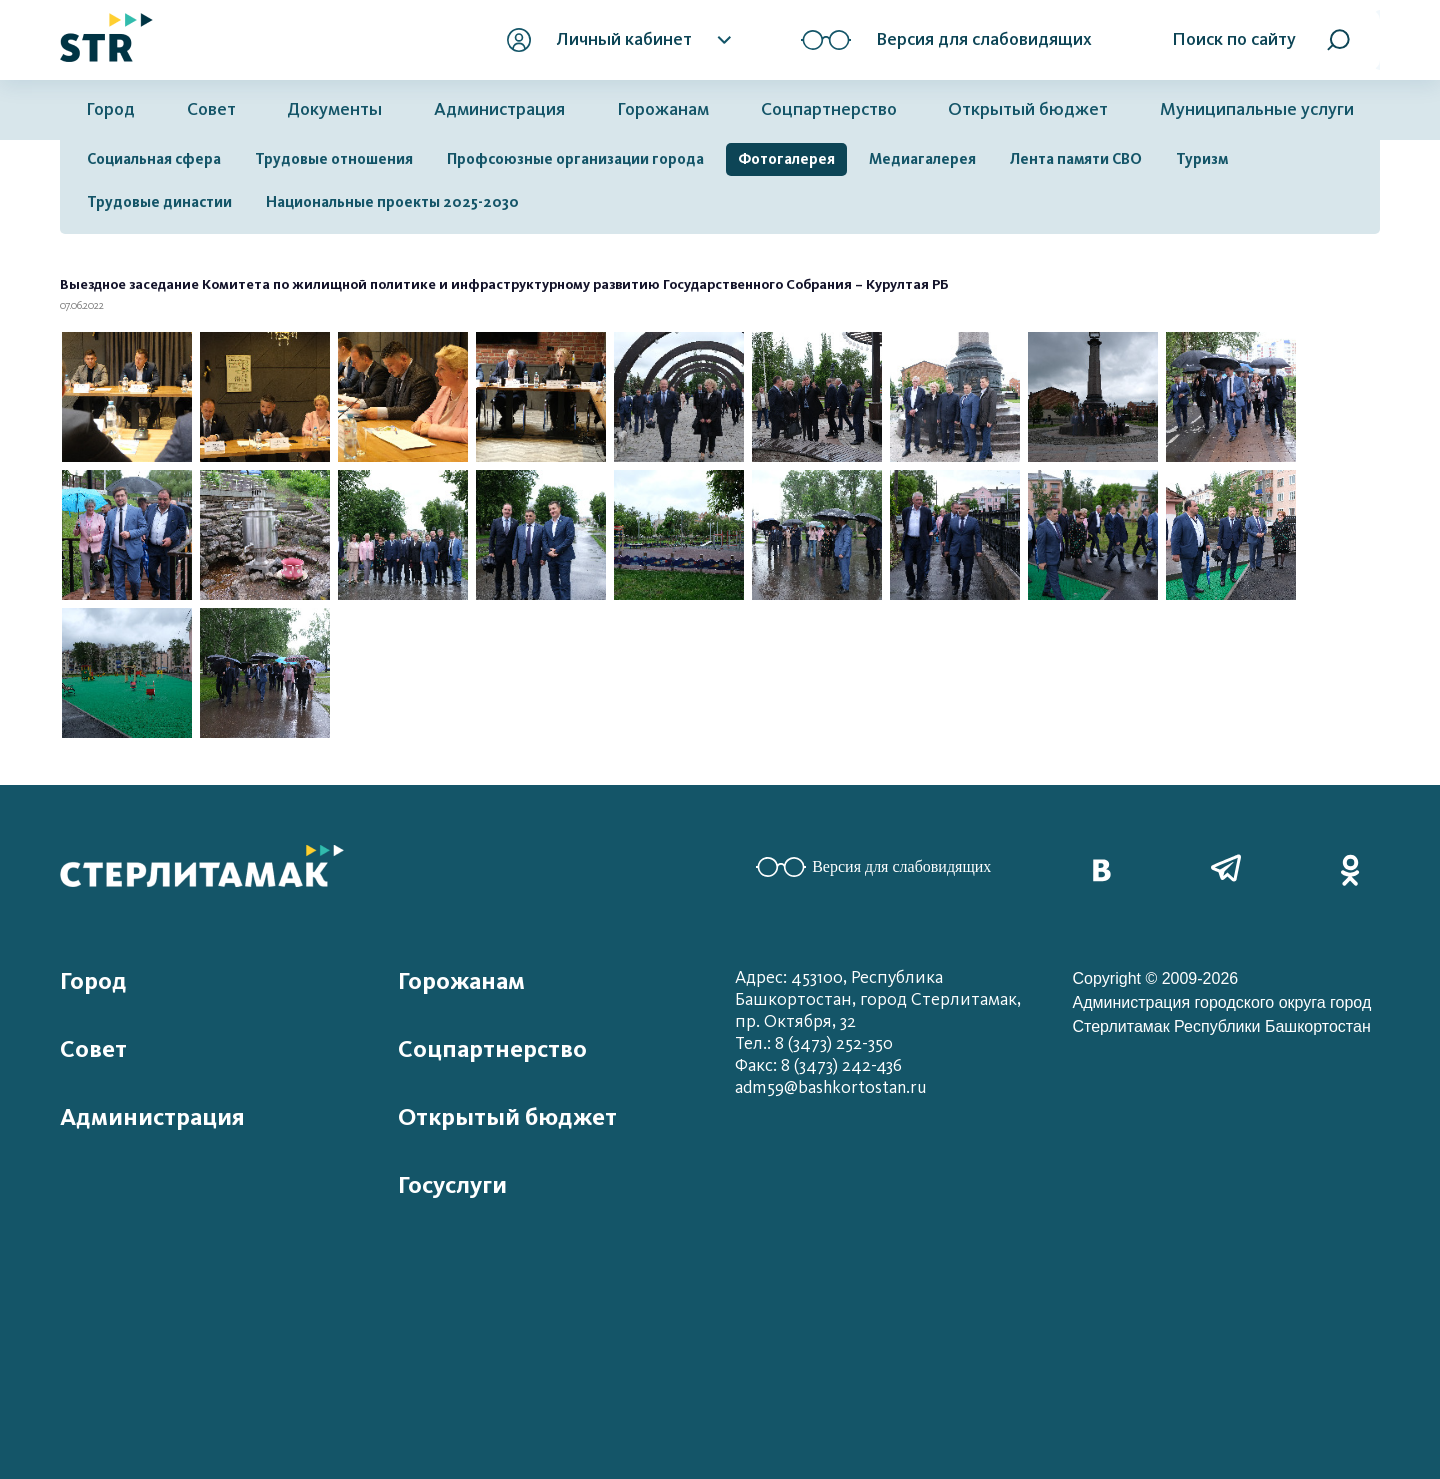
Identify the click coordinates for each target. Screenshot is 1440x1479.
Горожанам (663, 109)
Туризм (1202, 159)
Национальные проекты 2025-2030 (392, 202)
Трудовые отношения (334, 159)
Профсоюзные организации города (575, 159)
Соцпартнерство (829, 109)
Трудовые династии (159, 202)
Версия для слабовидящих (873, 867)
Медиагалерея (922, 159)
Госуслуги (452, 1185)
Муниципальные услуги (1257, 109)
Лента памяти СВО (1076, 159)
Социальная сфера (154, 159)
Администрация (499, 109)
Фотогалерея (786, 159)
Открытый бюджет (1028, 109)
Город (110, 109)
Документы (334, 109)
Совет (211, 109)
